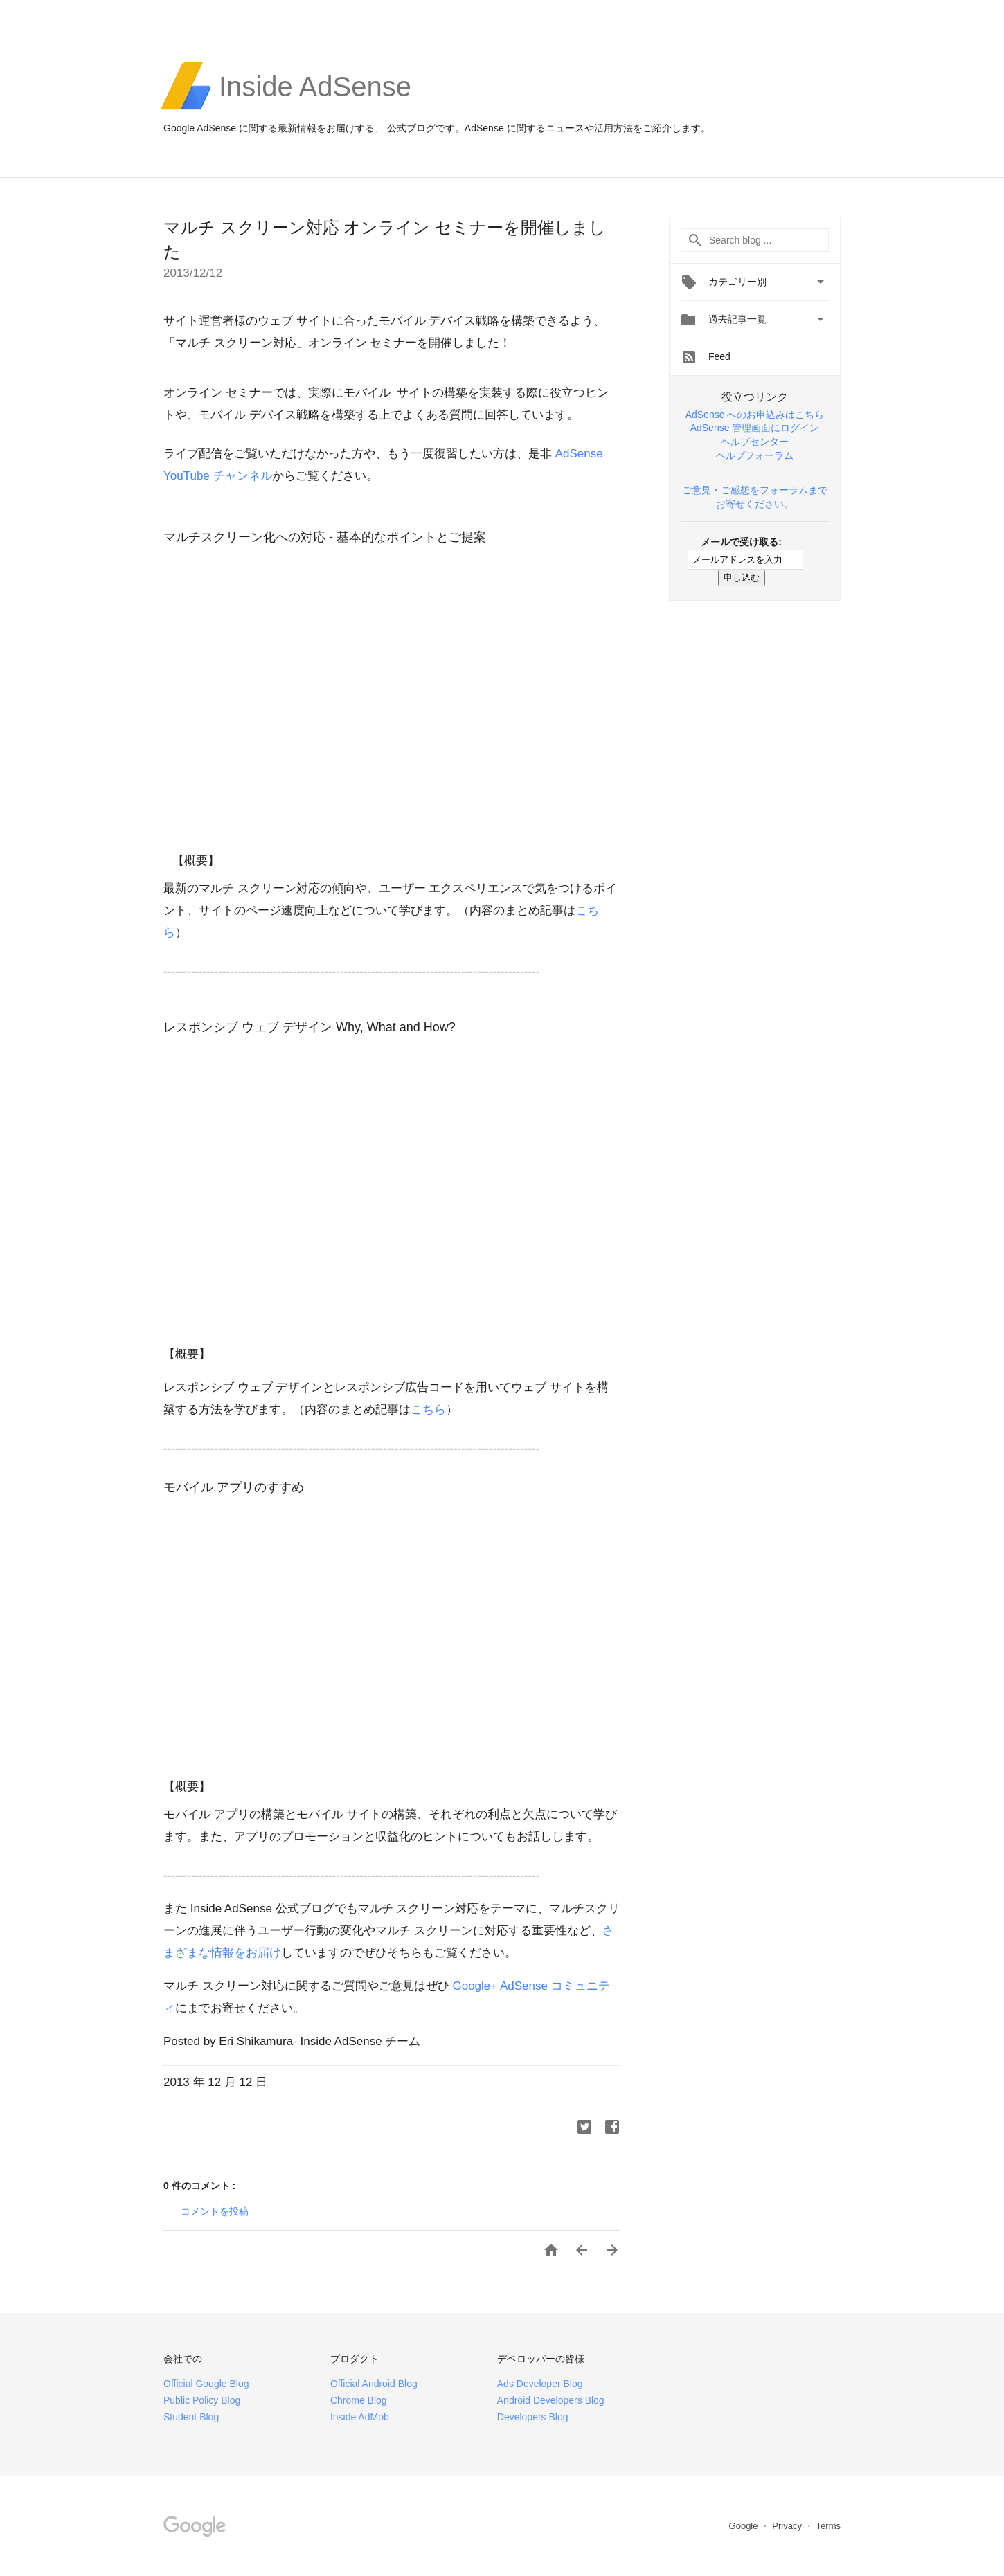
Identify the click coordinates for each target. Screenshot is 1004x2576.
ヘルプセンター (755, 441)
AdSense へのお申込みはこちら (755, 414)
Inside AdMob (359, 2416)
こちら (428, 1409)
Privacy (788, 2526)
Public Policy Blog (201, 2400)
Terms (828, 2526)
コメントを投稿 (215, 2211)
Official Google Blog (206, 2383)
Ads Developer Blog (540, 2383)
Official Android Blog (374, 2383)
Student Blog (191, 2416)
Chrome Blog (358, 2400)
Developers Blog (532, 2416)
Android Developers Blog (550, 2400)
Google (745, 2526)
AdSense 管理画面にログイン (755, 427)
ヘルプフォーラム (755, 455)
